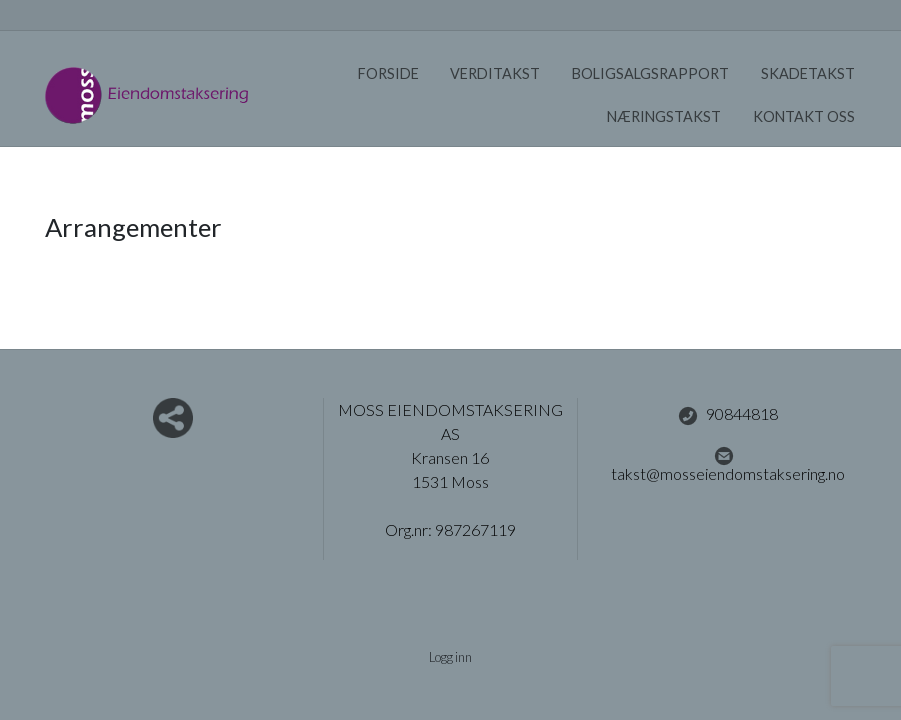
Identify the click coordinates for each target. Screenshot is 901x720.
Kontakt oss (804, 116)
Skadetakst (808, 73)
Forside (388, 73)
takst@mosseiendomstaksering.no (728, 464)
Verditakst (495, 73)
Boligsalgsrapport (650, 73)
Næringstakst (664, 116)
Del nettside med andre (173, 418)
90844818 (728, 415)
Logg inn (450, 657)
